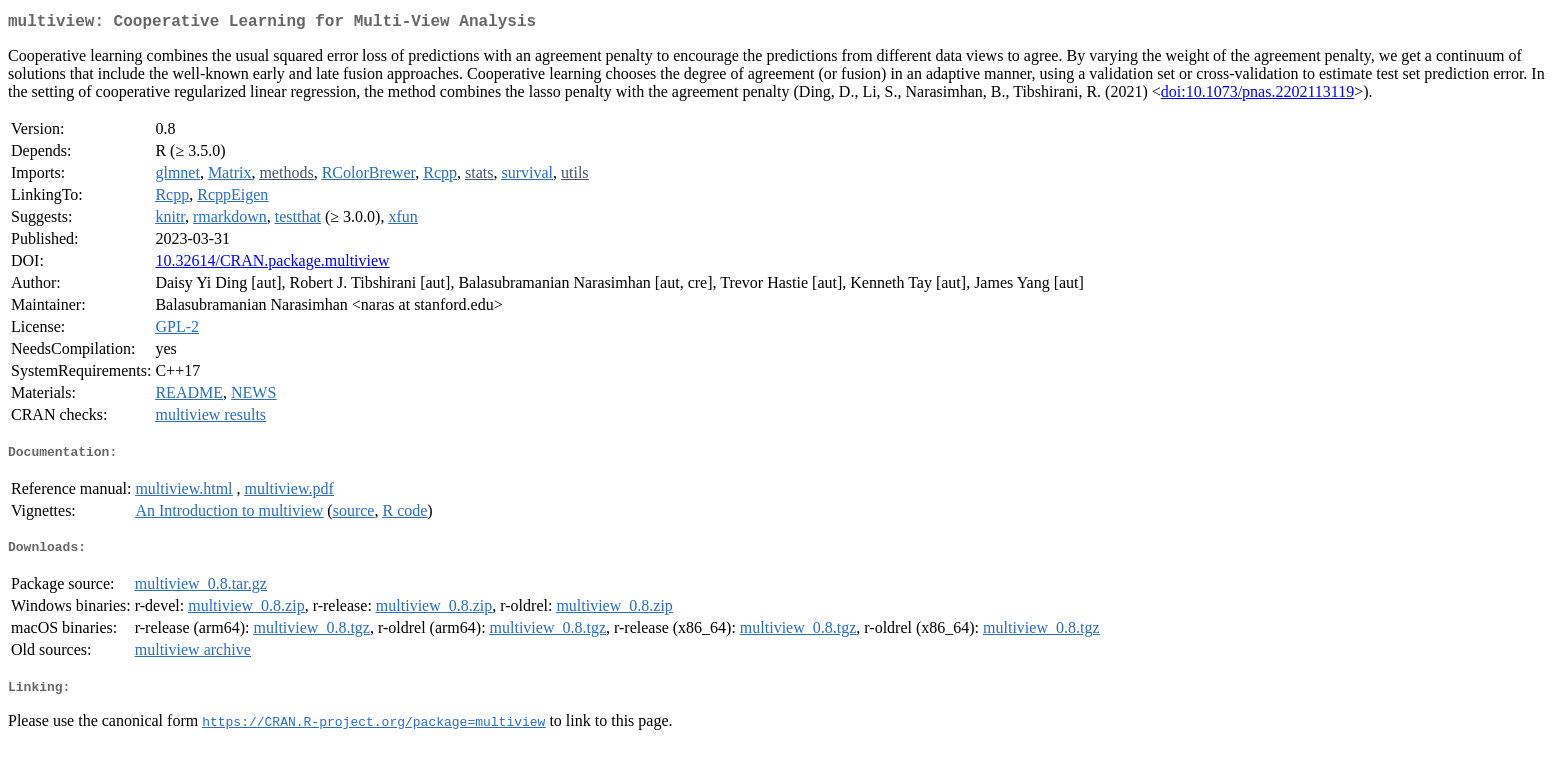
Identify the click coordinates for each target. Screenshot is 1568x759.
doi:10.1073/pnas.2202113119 (1257, 95)
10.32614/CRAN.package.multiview (272, 264)
